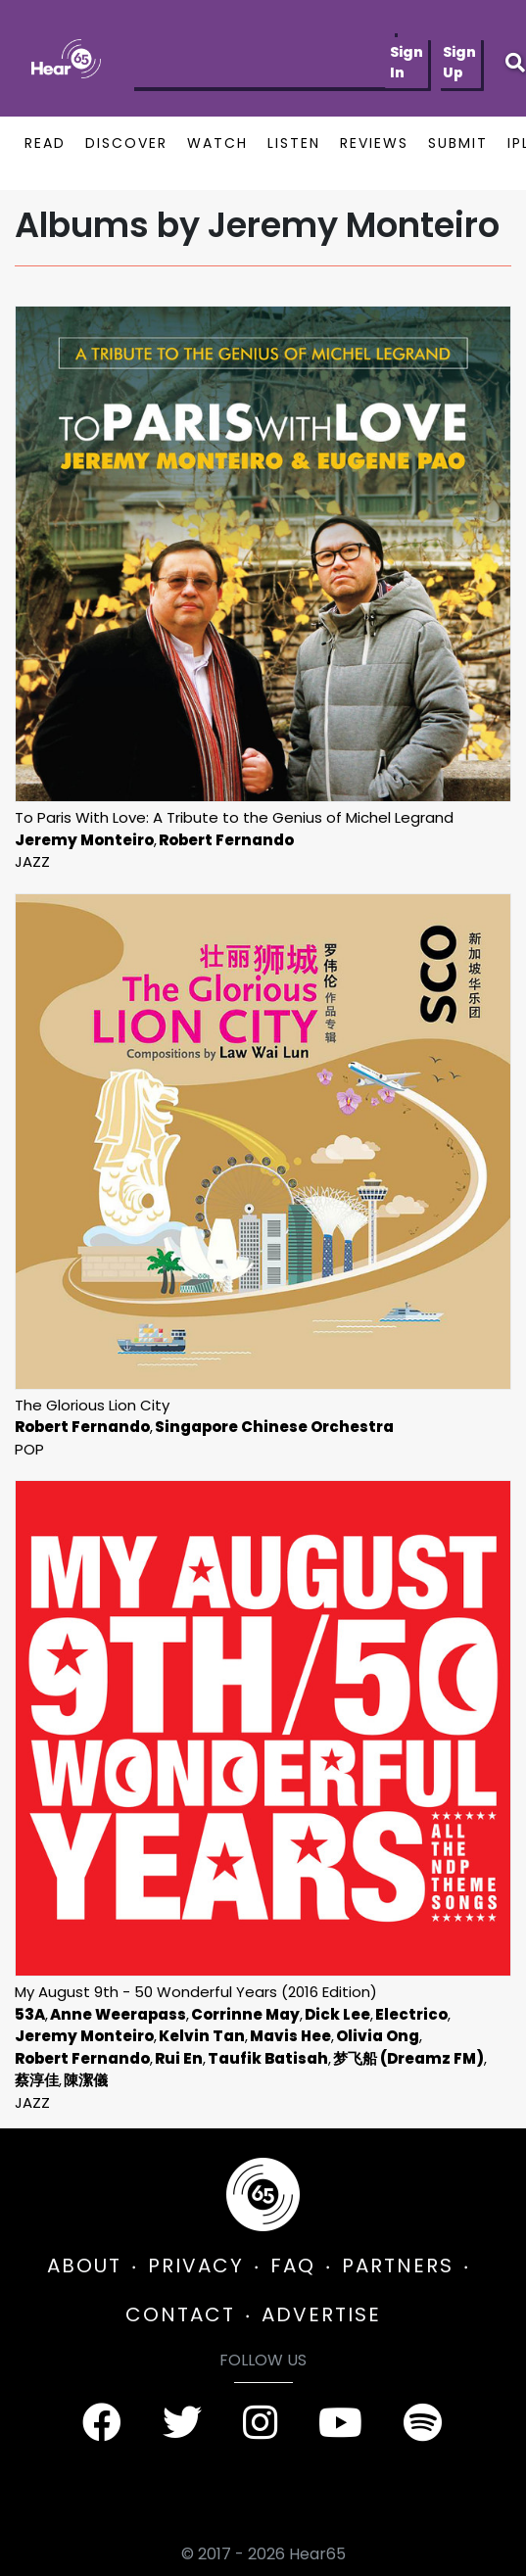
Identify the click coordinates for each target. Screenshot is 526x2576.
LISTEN (293, 143)
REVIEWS (374, 143)
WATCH (217, 143)
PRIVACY (196, 2265)
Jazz (32, 861)
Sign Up (459, 62)
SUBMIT (458, 143)
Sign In (406, 62)
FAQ (292, 2265)
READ (45, 143)
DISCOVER (126, 143)
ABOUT (84, 2265)
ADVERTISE (321, 2314)
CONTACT (180, 2314)
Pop (29, 1449)
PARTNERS (398, 2265)
